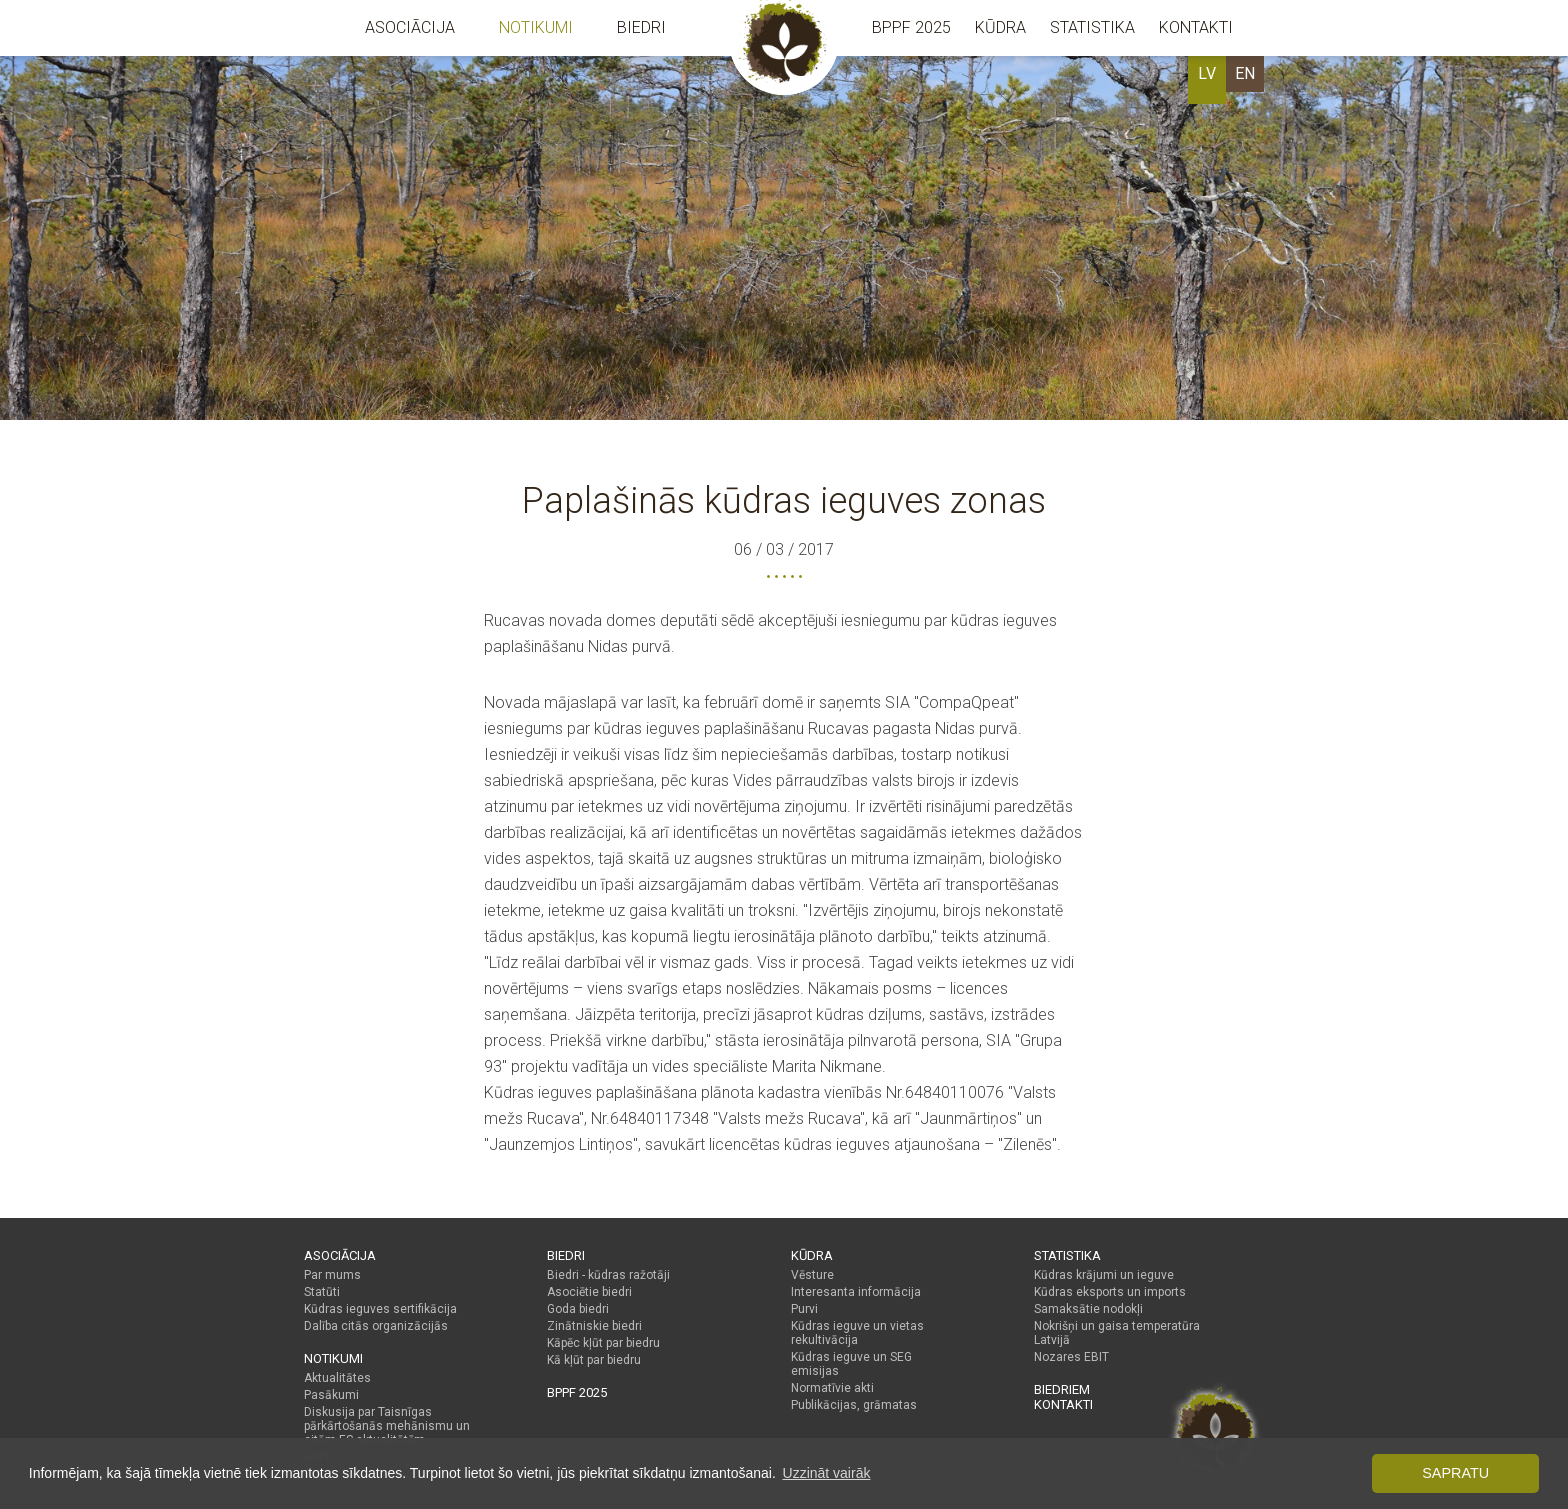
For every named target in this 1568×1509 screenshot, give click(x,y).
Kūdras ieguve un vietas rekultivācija (857, 1333)
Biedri (641, 27)
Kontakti (1196, 27)
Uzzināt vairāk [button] (827, 1473)
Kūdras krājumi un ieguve (1104, 1275)
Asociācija (410, 27)
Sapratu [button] (1455, 1473)
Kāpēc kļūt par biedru (603, 1343)
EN (1245, 73)
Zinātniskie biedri (594, 1326)
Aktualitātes (337, 1378)
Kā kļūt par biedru (594, 1360)
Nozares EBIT (1071, 1357)
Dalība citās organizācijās (376, 1326)
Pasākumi (331, 1395)
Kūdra (1000, 27)
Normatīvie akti (832, 1388)
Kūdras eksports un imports (1110, 1292)
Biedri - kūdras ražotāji (608, 1275)
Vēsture (812, 1275)
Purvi (804, 1309)
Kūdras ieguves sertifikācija (380, 1309)
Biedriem (1062, 1389)
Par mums (332, 1275)
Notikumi (536, 27)
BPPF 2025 (911, 27)
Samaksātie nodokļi (1088, 1309)
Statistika (1092, 27)
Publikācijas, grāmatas (854, 1405)
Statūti (322, 1292)
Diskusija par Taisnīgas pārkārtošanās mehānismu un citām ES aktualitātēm (387, 1426)
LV (1207, 73)
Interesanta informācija (856, 1292)
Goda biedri (578, 1309)
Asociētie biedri (589, 1292)
